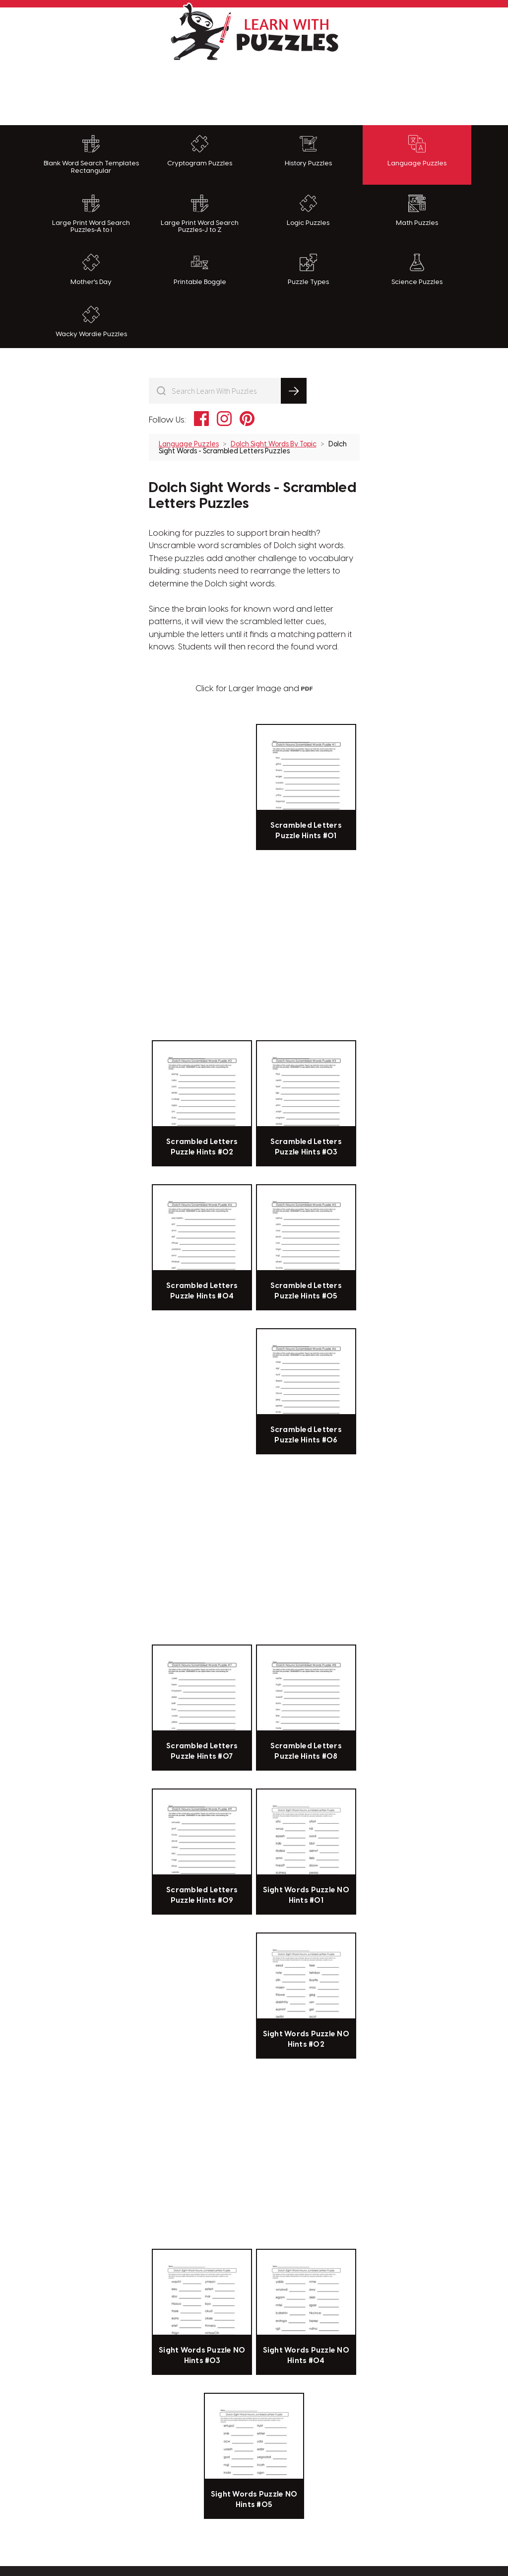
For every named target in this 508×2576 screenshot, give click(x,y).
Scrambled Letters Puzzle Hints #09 (202, 1895)
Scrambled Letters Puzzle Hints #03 (306, 1147)
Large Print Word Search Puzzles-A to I (91, 214)
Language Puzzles (416, 151)
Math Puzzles (417, 210)
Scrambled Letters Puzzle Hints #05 (306, 1291)
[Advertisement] (254, 90)
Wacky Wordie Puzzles (91, 322)
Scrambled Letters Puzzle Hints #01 (306, 831)
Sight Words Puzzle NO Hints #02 (306, 2039)
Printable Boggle (200, 270)
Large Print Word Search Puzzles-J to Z (200, 214)
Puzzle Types (308, 270)
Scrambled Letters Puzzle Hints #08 (306, 1751)
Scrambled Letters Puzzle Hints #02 (202, 1147)
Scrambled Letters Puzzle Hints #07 (202, 1751)
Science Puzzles (417, 270)
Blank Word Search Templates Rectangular (91, 154)
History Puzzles (308, 151)
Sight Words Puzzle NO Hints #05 (254, 2499)
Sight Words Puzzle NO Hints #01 (306, 1895)
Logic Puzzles (308, 210)
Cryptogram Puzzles (199, 151)
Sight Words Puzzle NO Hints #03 (202, 2355)
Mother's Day (91, 270)
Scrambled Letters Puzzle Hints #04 (202, 1291)
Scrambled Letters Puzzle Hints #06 (306, 1435)
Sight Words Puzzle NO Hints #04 (306, 2355)
